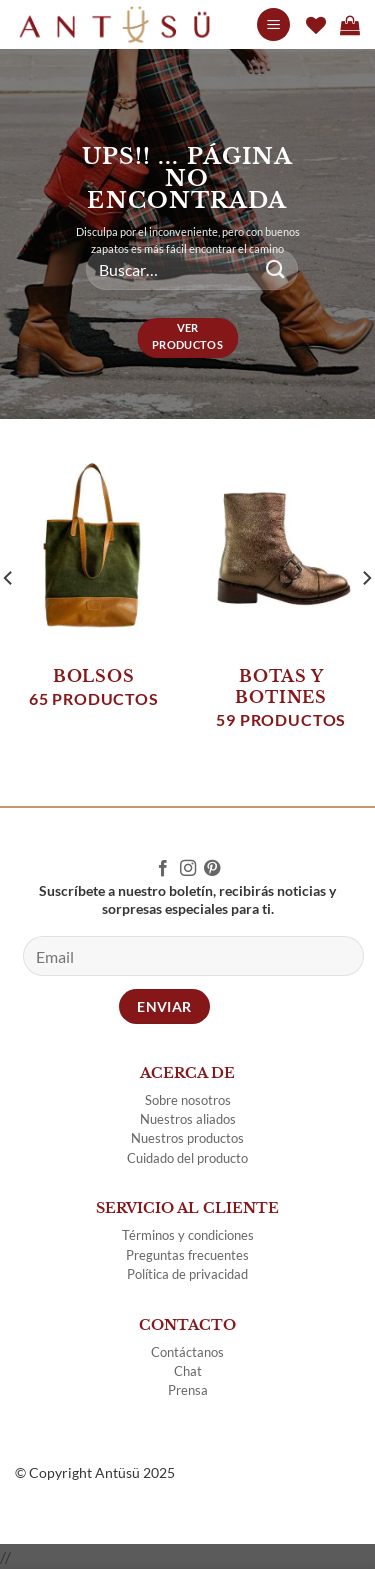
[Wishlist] (316, 25)
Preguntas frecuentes (187, 1255)
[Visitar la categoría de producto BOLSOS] (94, 589)
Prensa (188, 1390)
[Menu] (273, 24)
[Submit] (276, 269)
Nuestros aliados (188, 1119)
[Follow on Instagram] (187, 869)
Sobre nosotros (188, 1100)
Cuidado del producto (187, 1158)
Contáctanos (187, 1352)
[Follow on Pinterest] (212, 869)
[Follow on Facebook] (163, 869)
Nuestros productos (187, 1138)
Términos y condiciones (188, 1235)
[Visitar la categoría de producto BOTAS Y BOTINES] (281, 600)
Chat (188, 1371)
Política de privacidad (187, 1274)
